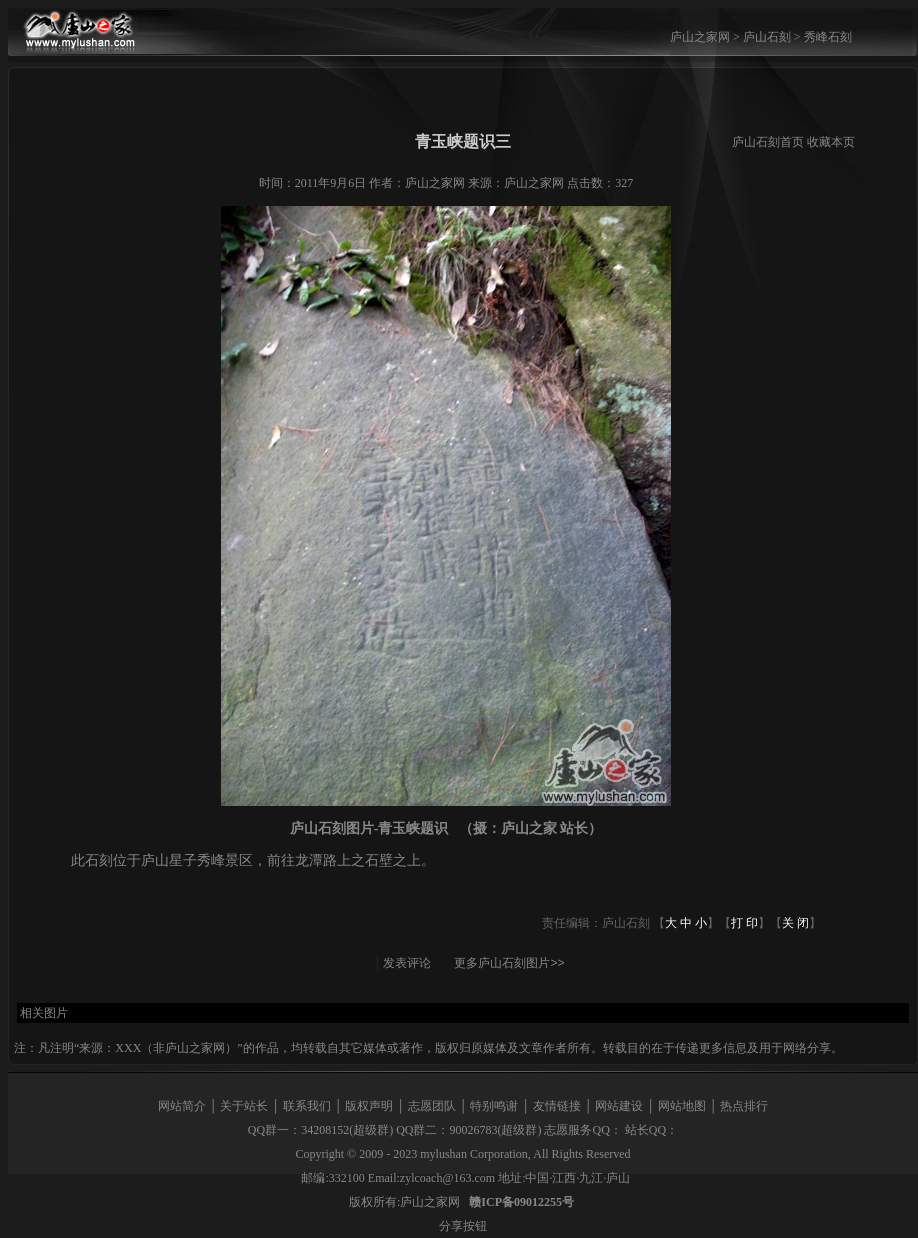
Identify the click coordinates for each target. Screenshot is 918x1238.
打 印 (744, 923)
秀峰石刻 (828, 37)
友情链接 (557, 1106)
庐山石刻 (767, 37)
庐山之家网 (701, 37)
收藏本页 (831, 142)
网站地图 (682, 1106)
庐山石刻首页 (768, 142)
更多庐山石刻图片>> (509, 963)
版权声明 (369, 1106)
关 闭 (795, 923)
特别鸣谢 (494, 1106)
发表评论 (407, 963)
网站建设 (619, 1106)
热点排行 (744, 1106)
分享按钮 (463, 1226)
